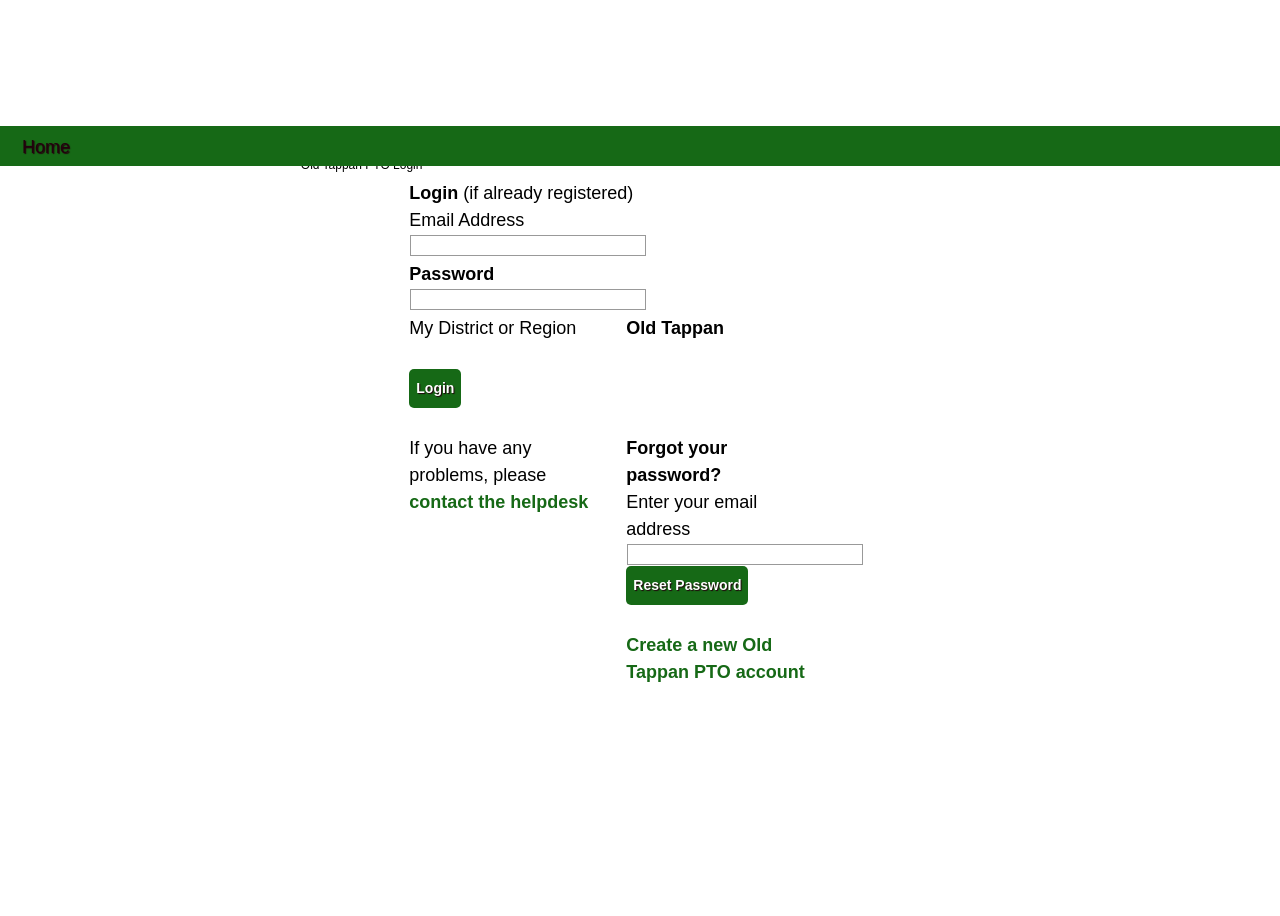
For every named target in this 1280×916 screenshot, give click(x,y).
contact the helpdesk (498, 502)
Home (46, 145)
